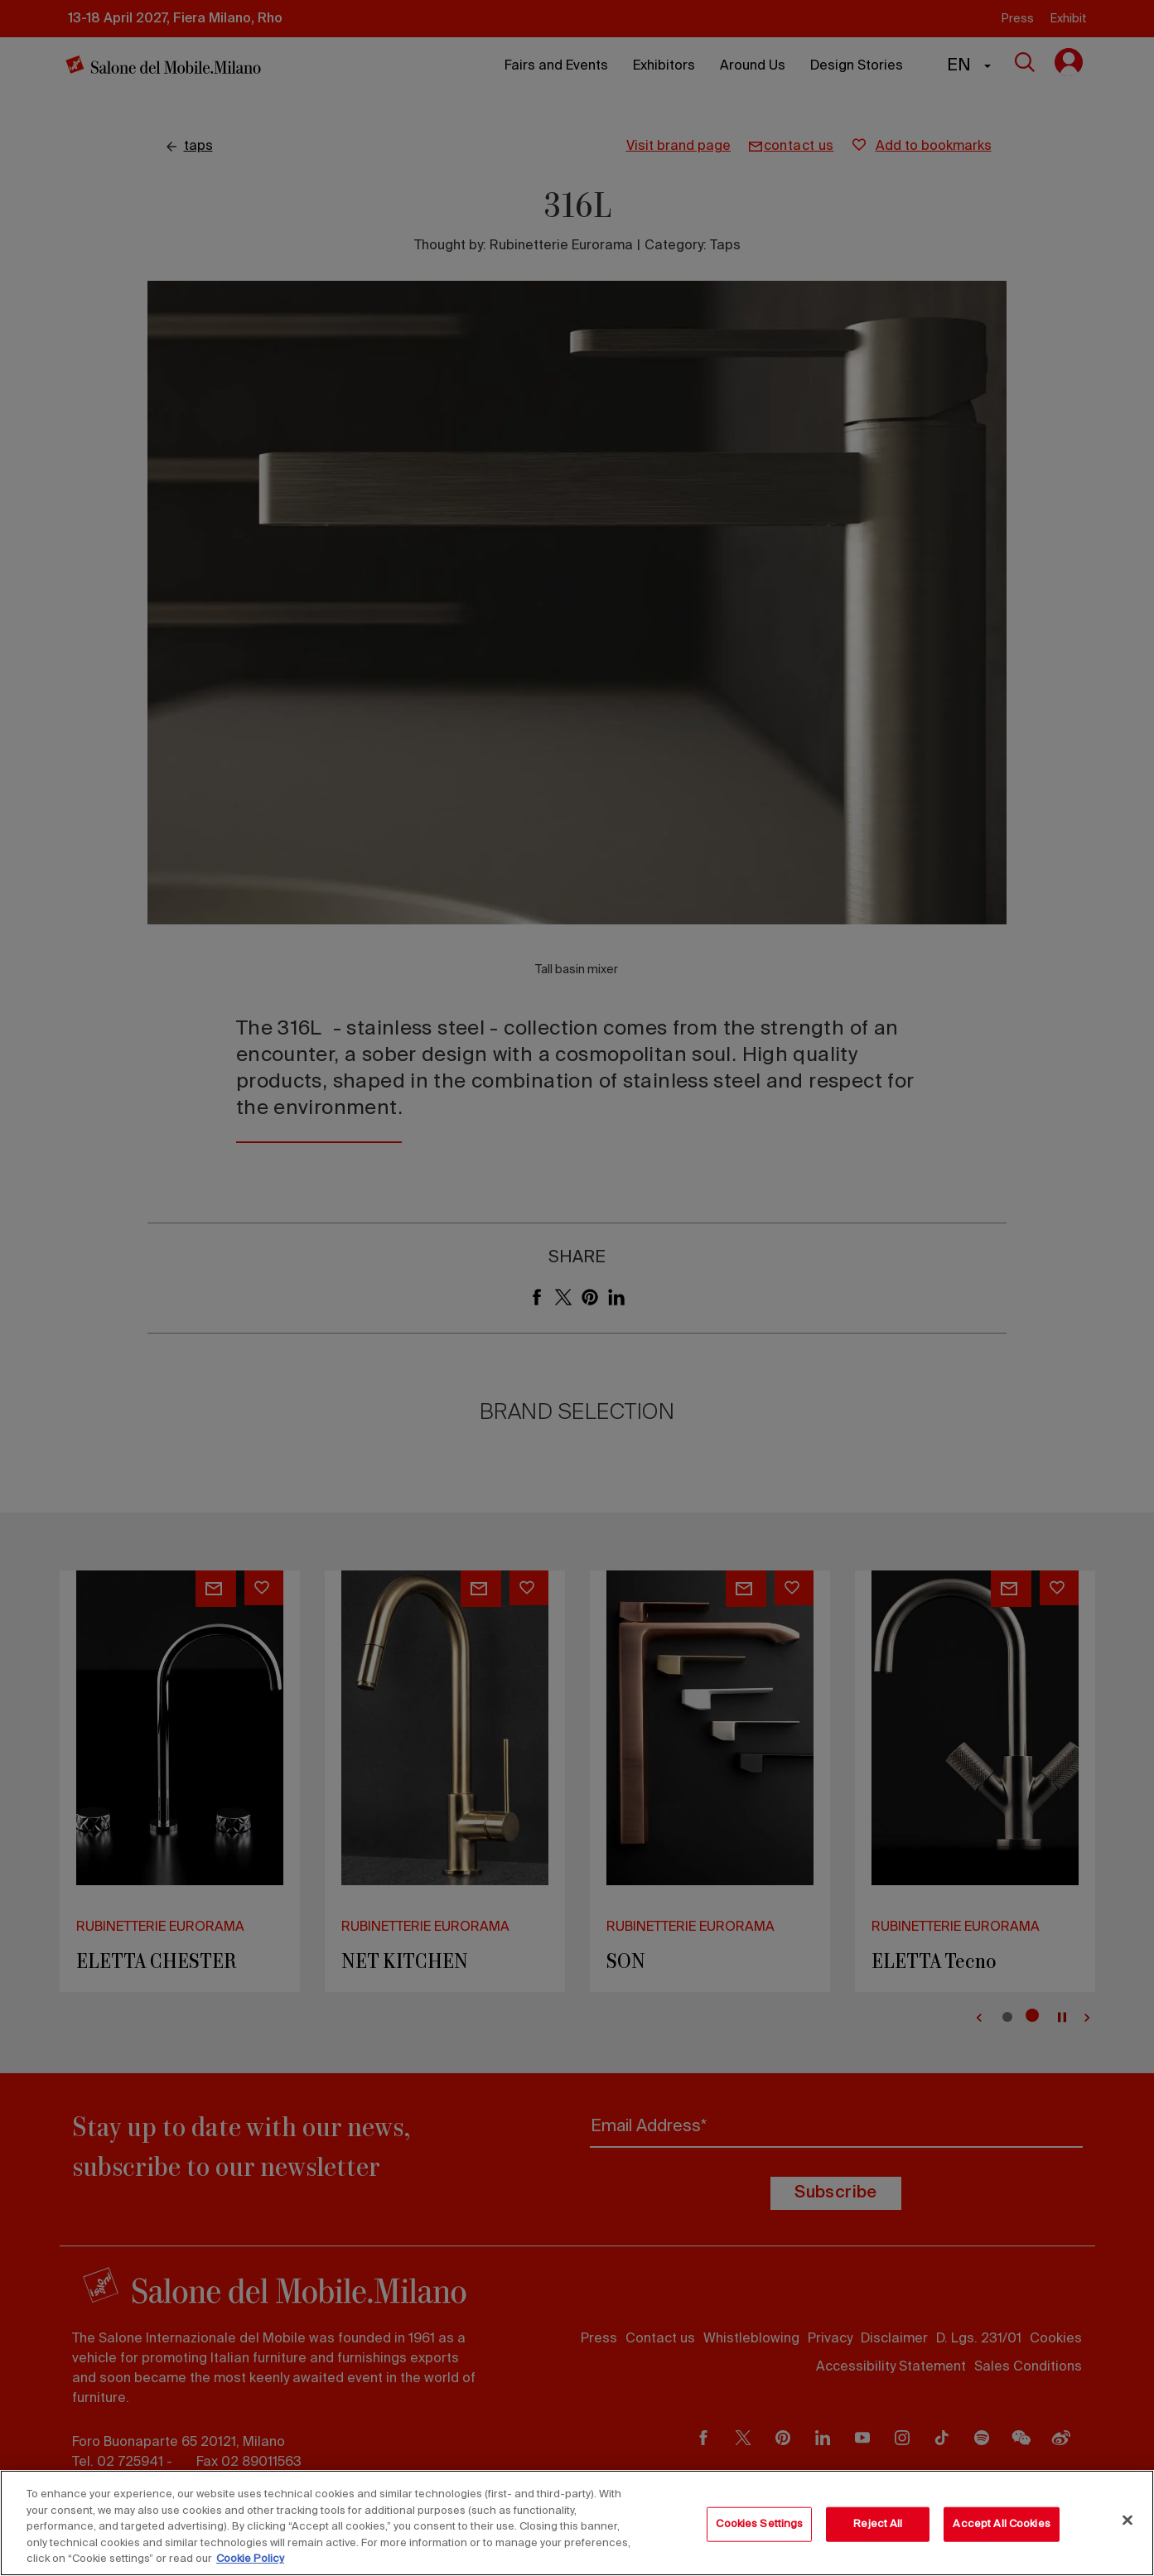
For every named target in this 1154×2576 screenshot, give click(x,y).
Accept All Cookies (1001, 2524)
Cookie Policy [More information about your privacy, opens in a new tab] (250, 2559)
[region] (577, 2523)
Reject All (877, 2524)
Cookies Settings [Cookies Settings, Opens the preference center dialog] (759, 2524)
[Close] (1127, 2520)
